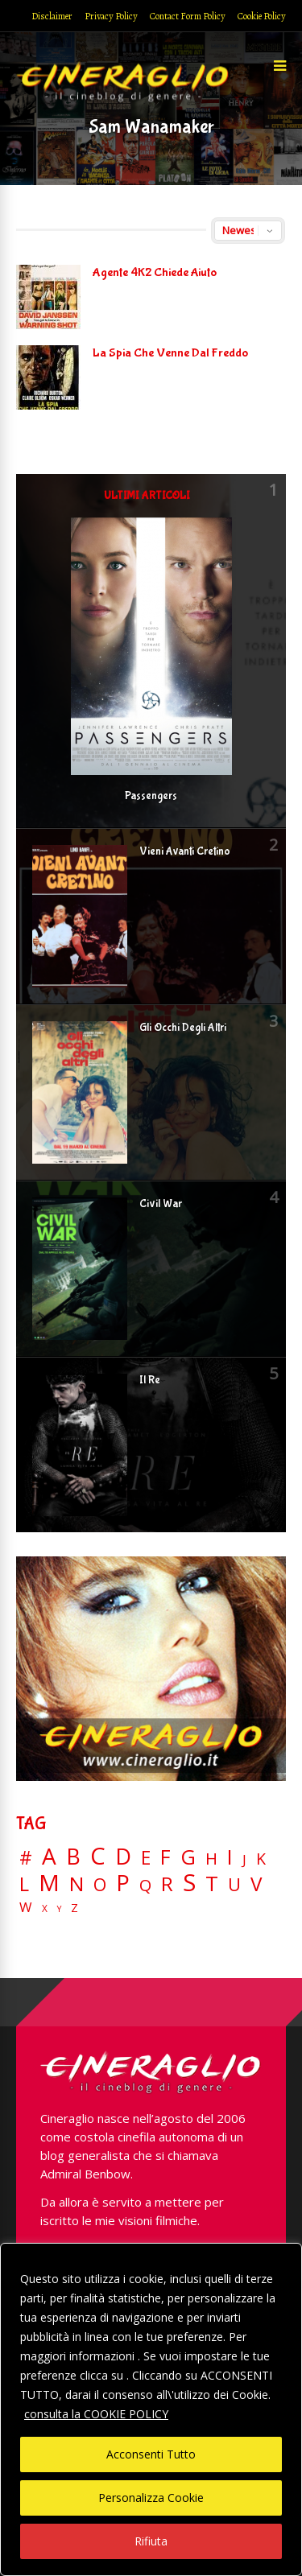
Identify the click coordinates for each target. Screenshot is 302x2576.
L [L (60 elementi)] (24, 1884)
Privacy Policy (111, 16)
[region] (151, 2409)
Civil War (160, 1203)
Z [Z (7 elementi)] (74, 1908)
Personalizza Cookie (151, 2497)
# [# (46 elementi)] (25, 1858)
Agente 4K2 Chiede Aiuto (155, 272)
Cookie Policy (262, 16)
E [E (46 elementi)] (146, 1858)
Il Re (149, 1380)
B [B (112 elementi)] (73, 1857)
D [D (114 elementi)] (123, 1857)
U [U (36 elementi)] (234, 1885)
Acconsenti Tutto (151, 2454)
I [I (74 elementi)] (230, 1857)
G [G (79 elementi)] (188, 1857)
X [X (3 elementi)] (45, 1909)
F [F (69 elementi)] (165, 1858)
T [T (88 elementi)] (211, 1883)
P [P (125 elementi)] (123, 1883)
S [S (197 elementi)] (189, 1882)
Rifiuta (151, 2541)
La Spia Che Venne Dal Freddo (170, 353)
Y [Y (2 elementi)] (59, 1909)
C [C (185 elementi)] (97, 1856)
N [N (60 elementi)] (76, 1884)
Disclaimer (51, 16)
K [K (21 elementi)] (261, 1858)
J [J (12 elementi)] (244, 1859)
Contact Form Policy (187, 16)
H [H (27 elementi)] (211, 1858)
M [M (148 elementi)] (49, 1882)
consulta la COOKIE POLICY (96, 2413)
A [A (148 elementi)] (49, 1855)
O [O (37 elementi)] (99, 1885)
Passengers (151, 795)
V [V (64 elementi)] (256, 1884)
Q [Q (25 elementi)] (145, 1885)
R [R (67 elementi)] (167, 1884)
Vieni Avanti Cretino (184, 851)
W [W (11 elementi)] (25, 1907)
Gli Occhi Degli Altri (182, 1027)
